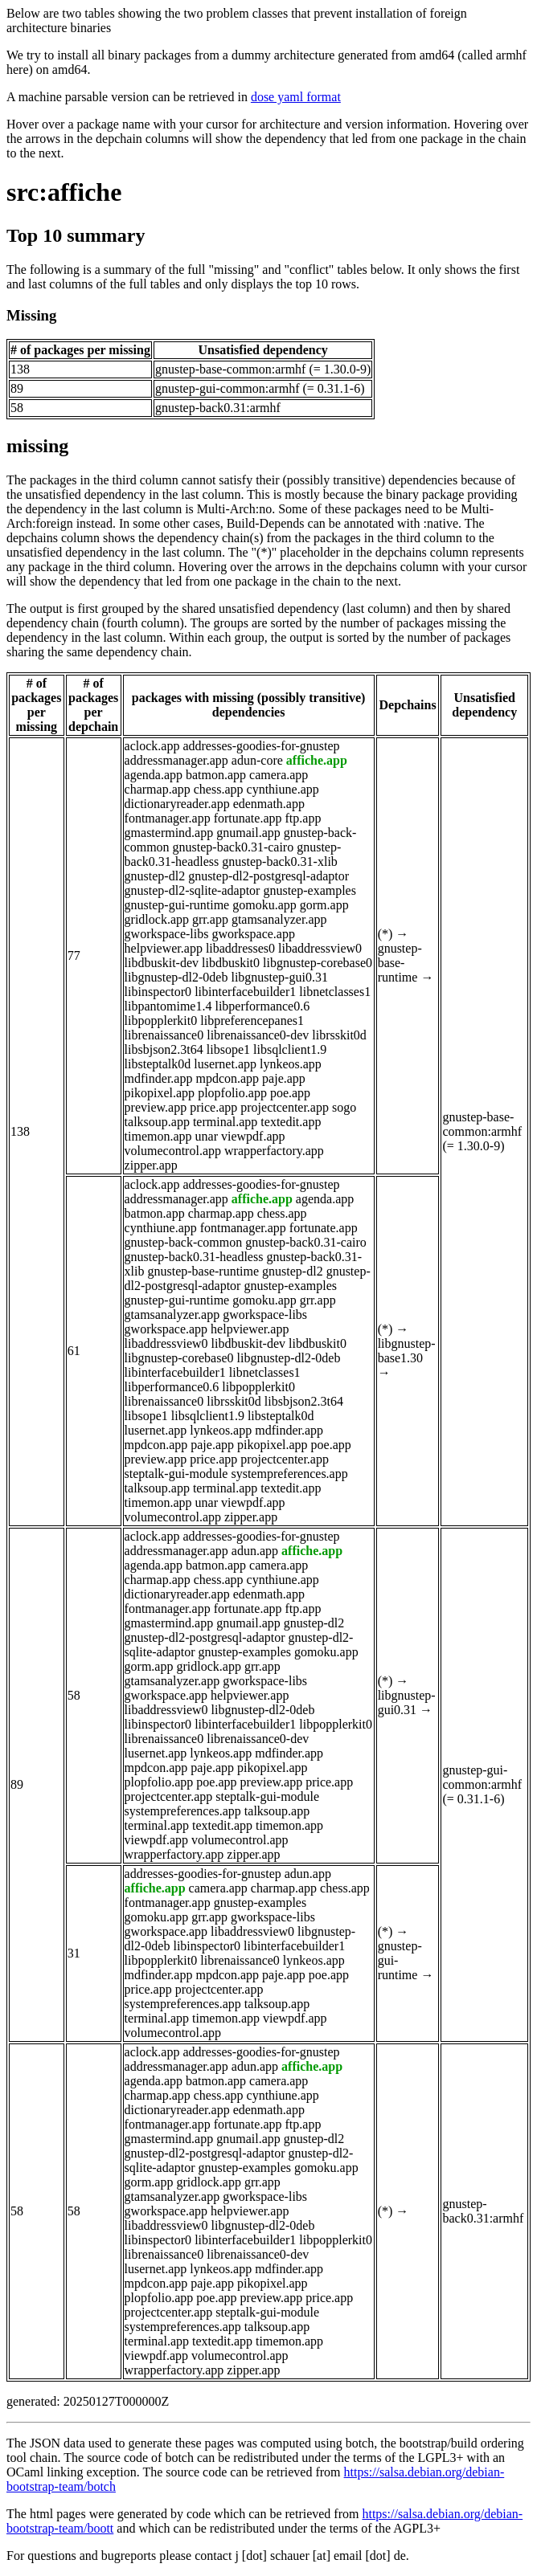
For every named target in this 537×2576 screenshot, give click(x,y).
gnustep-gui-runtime (177, 905)
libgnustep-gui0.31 (279, 977)
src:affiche (63, 192)
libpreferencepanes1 (252, 1020)
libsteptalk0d (158, 1064)
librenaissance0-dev (258, 1035)
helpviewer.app (164, 948)
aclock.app (152, 746)
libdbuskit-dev (162, 963)
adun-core (257, 760)
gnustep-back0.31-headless (194, 1257)
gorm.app (324, 905)
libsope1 (228, 1049)
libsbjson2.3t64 (164, 1049)
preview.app (156, 1107)
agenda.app (153, 775)
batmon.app (216, 775)
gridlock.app (157, 919)
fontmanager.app (168, 818)
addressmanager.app (176, 760)
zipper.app (151, 1165)
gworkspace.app (253, 934)
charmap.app (158, 789)
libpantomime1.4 (168, 1006)
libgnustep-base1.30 (407, 1351)
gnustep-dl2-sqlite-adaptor (192, 890)
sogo (344, 1107)
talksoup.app (157, 1122)
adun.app (255, 1550)
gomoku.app (264, 905)
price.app (213, 1107)
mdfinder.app (159, 1078)
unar (206, 1136)
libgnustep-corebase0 (317, 963)
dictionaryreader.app (177, 803)
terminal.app (225, 1122)
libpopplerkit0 (161, 1020)
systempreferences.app (289, 1473)
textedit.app (290, 1122)
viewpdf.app (253, 1136)
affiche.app (316, 760)
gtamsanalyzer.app (279, 919)
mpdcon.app (227, 1078)
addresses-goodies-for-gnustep (260, 746)
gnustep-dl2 (155, 876)
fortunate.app (248, 818)
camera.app (278, 775)
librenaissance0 (164, 1035)
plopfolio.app (232, 1093)
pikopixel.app (160, 1093)
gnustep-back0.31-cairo (233, 847)
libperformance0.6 (262, 1006)
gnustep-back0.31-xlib (280, 861)
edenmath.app (269, 803)
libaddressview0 (320, 948)
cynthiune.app (283, 789)
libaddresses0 (240, 948)
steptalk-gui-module (176, 1473)
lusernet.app (225, 1064)
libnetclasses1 (335, 991)
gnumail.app (248, 832)
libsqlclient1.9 (289, 1049)
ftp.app (303, 818)
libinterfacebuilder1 (245, 991)
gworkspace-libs (167, 934)
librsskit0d (339, 1035)
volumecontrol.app (173, 1150)
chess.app (219, 789)
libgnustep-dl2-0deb (176, 977)
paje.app (283, 1078)
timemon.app (158, 1136)
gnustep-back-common (184, 1242)
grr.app (210, 919)
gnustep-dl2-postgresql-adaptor (268, 876)
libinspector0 (158, 991)
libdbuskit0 (231, 963)
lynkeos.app (291, 1064)
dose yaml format (296, 97)
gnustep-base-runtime (400, 962)
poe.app (290, 1093)
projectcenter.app (284, 1107)
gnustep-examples (309, 890)
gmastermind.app (169, 832)
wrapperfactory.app (274, 1150)
